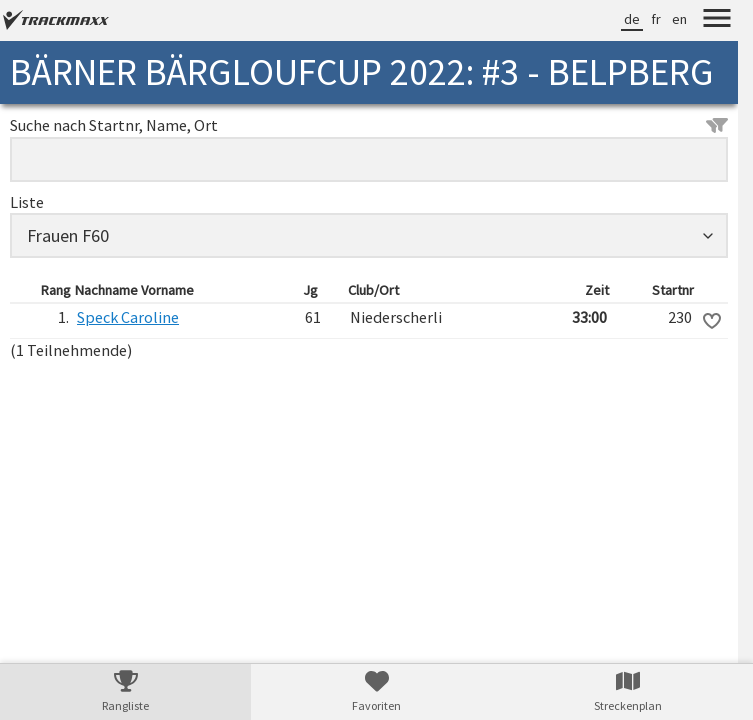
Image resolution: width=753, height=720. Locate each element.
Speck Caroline (128, 317)
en (679, 19)
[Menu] (717, 21)
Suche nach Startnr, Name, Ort (369, 125)
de (632, 19)
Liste (27, 202)
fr (656, 19)
